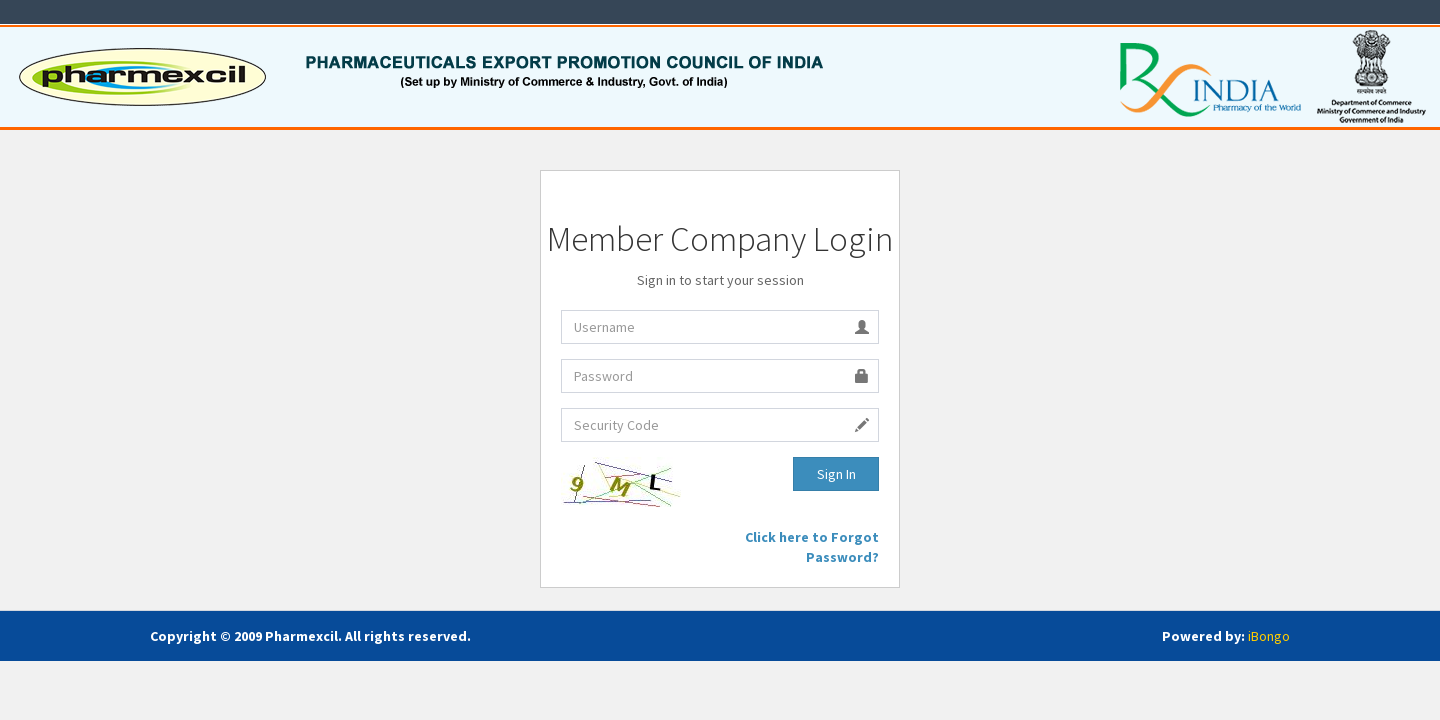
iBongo (1269, 636)
